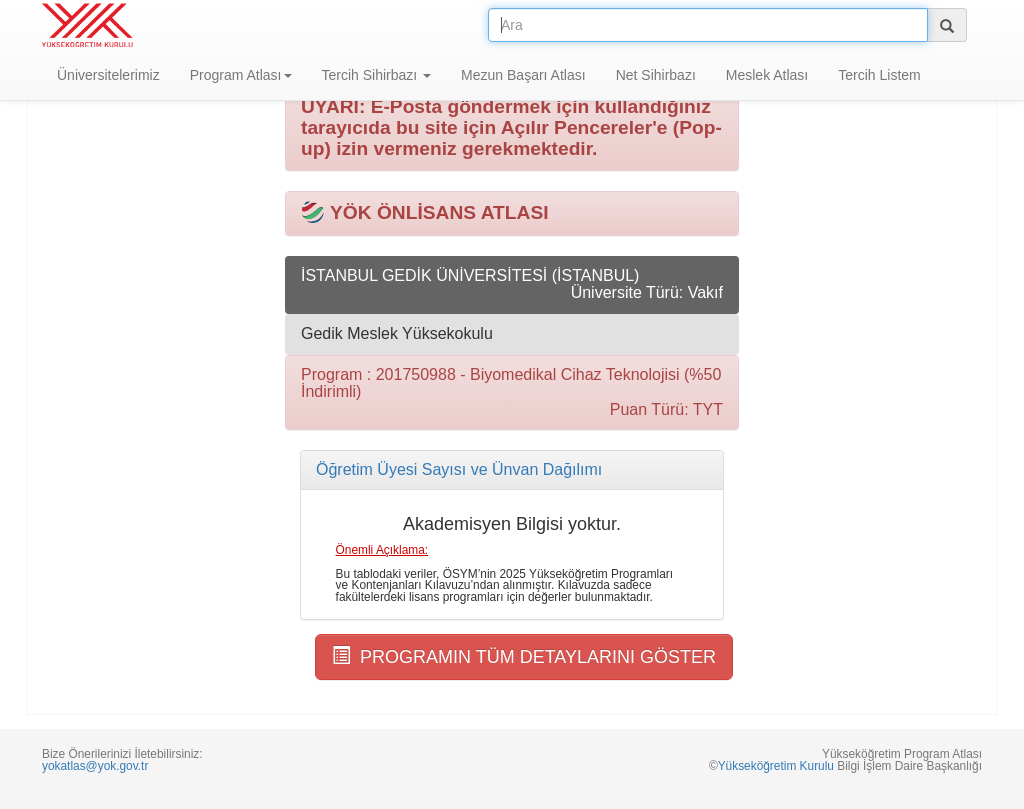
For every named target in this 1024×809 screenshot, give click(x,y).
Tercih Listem (879, 75)
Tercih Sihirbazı (377, 75)
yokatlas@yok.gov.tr (95, 766)
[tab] (512, 470)
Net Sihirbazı (656, 75)
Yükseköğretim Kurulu (776, 766)
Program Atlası (241, 75)
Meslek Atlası (767, 75)
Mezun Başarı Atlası (523, 75)
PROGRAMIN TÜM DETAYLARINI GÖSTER (524, 656)
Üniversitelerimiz (108, 75)
